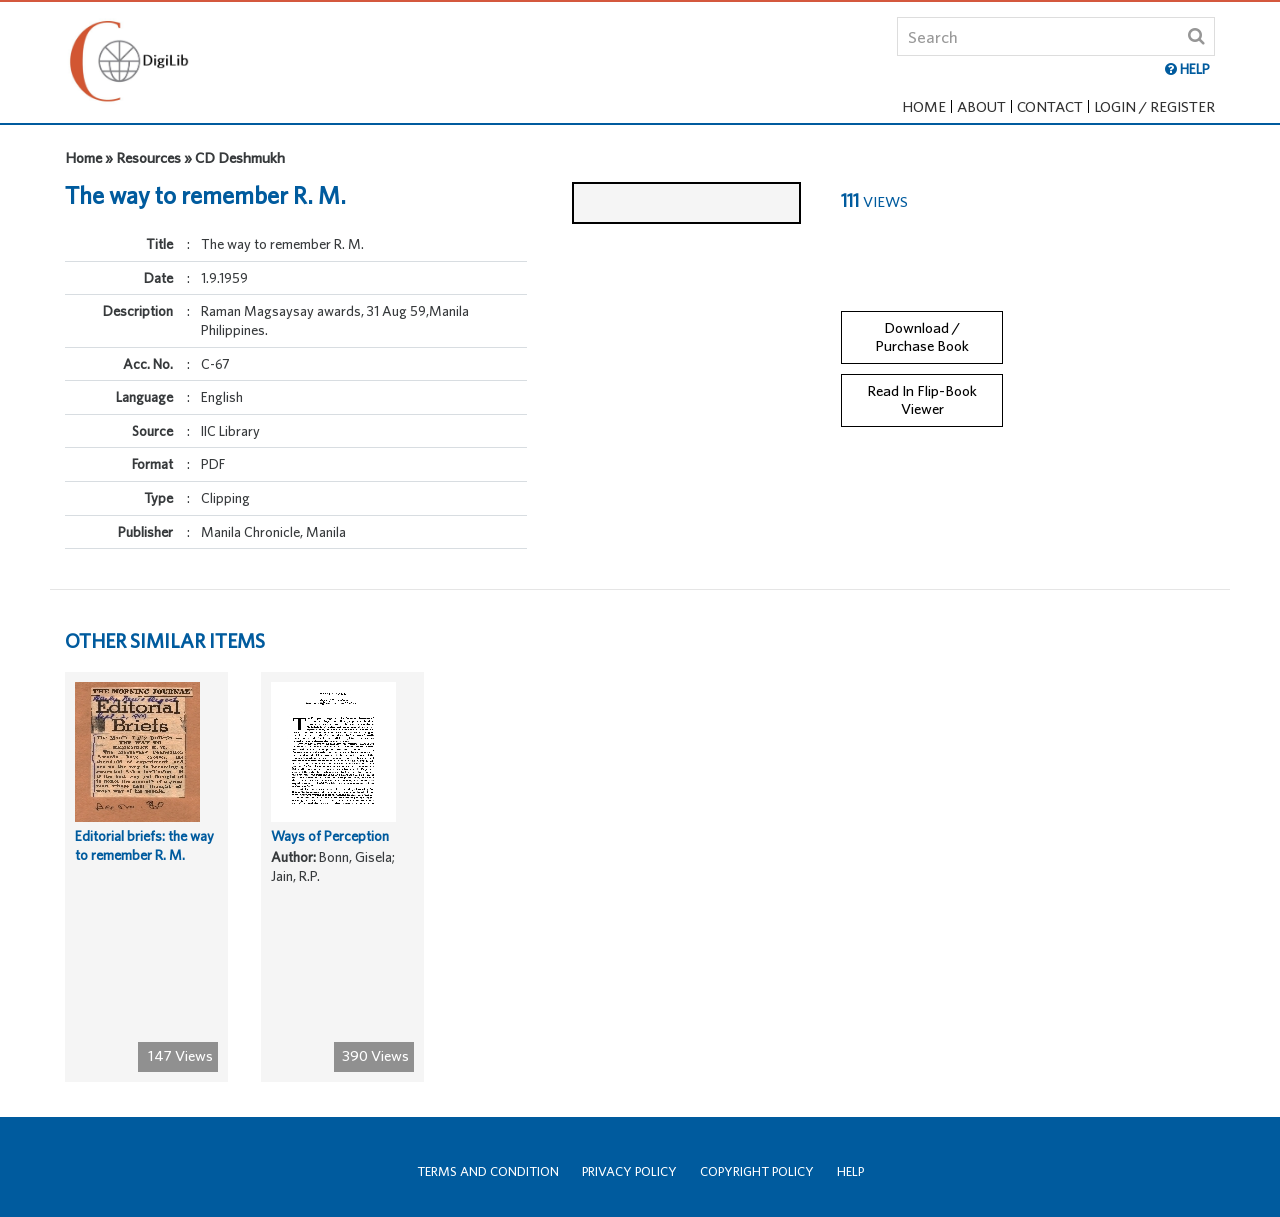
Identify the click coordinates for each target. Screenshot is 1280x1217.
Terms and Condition (488, 1171)
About (981, 106)
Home (924, 106)
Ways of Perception (330, 853)
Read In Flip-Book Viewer (922, 383)
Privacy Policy (629, 1171)
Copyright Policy (757, 1171)
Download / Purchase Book (922, 320)
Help (850, 1171)
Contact (1050, 106)
